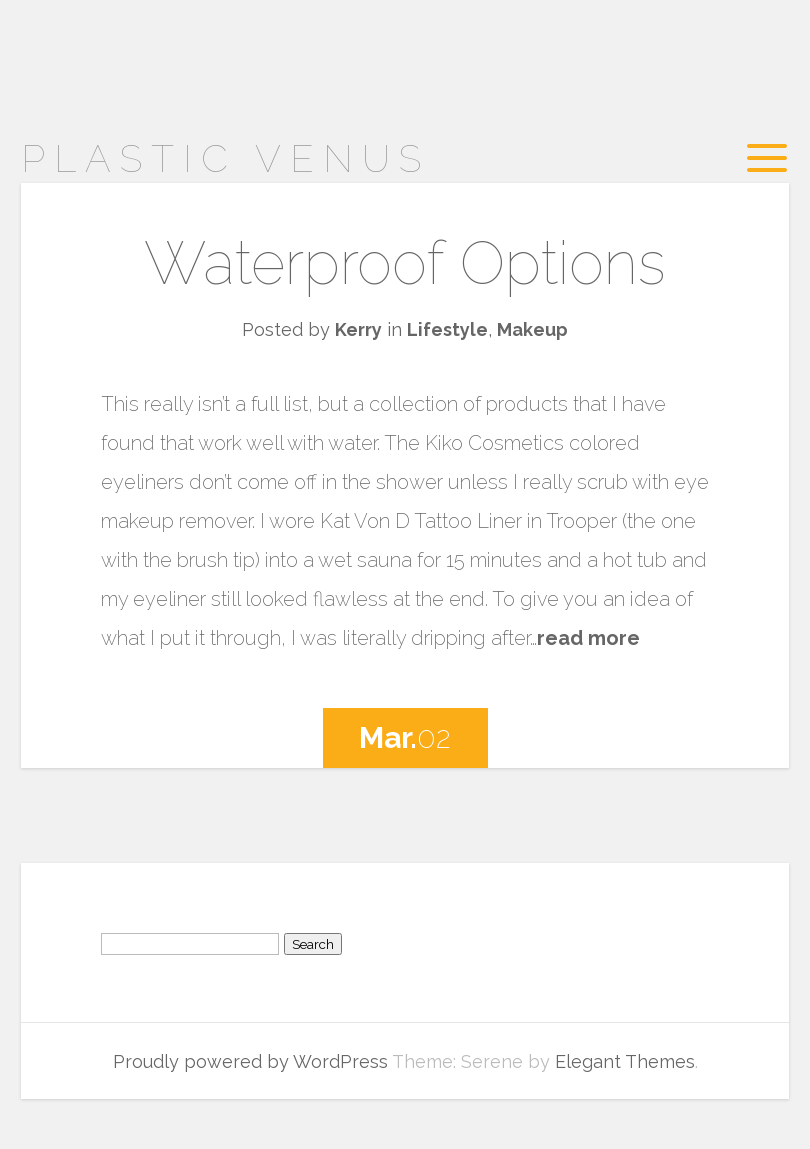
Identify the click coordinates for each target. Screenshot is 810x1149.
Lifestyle (447, 329)
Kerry (358, 329)
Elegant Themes (625, 1061)
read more (588, 638)
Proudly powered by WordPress (250, 1061)
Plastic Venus (225, 158)
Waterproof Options (405, 263)
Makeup (532, 329)
